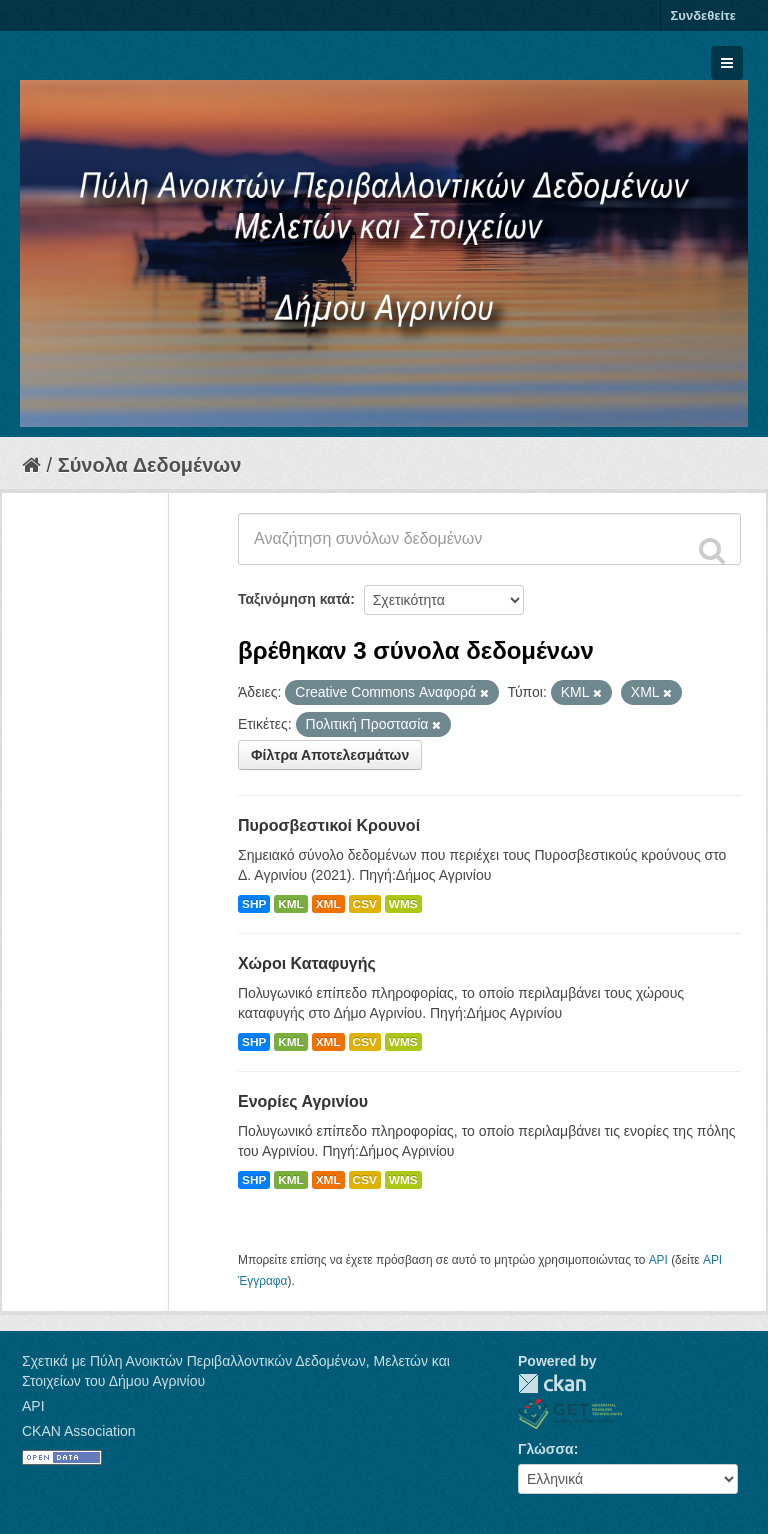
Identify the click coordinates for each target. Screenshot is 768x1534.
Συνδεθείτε (703, 15)
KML (291, 904)
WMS (403, 904)
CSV (365, 904)
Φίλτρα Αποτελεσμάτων (330, 755)
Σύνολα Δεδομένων (150, 465)
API (658, 1260)
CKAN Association (79, 1431)
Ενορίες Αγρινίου (303, 1101)
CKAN (552, 1383)
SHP (254, 904)
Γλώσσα (546, 1449)
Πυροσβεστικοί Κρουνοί (329, 825)
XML (328, 904)
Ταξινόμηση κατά (294, 599)
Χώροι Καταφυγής (307, 963)
